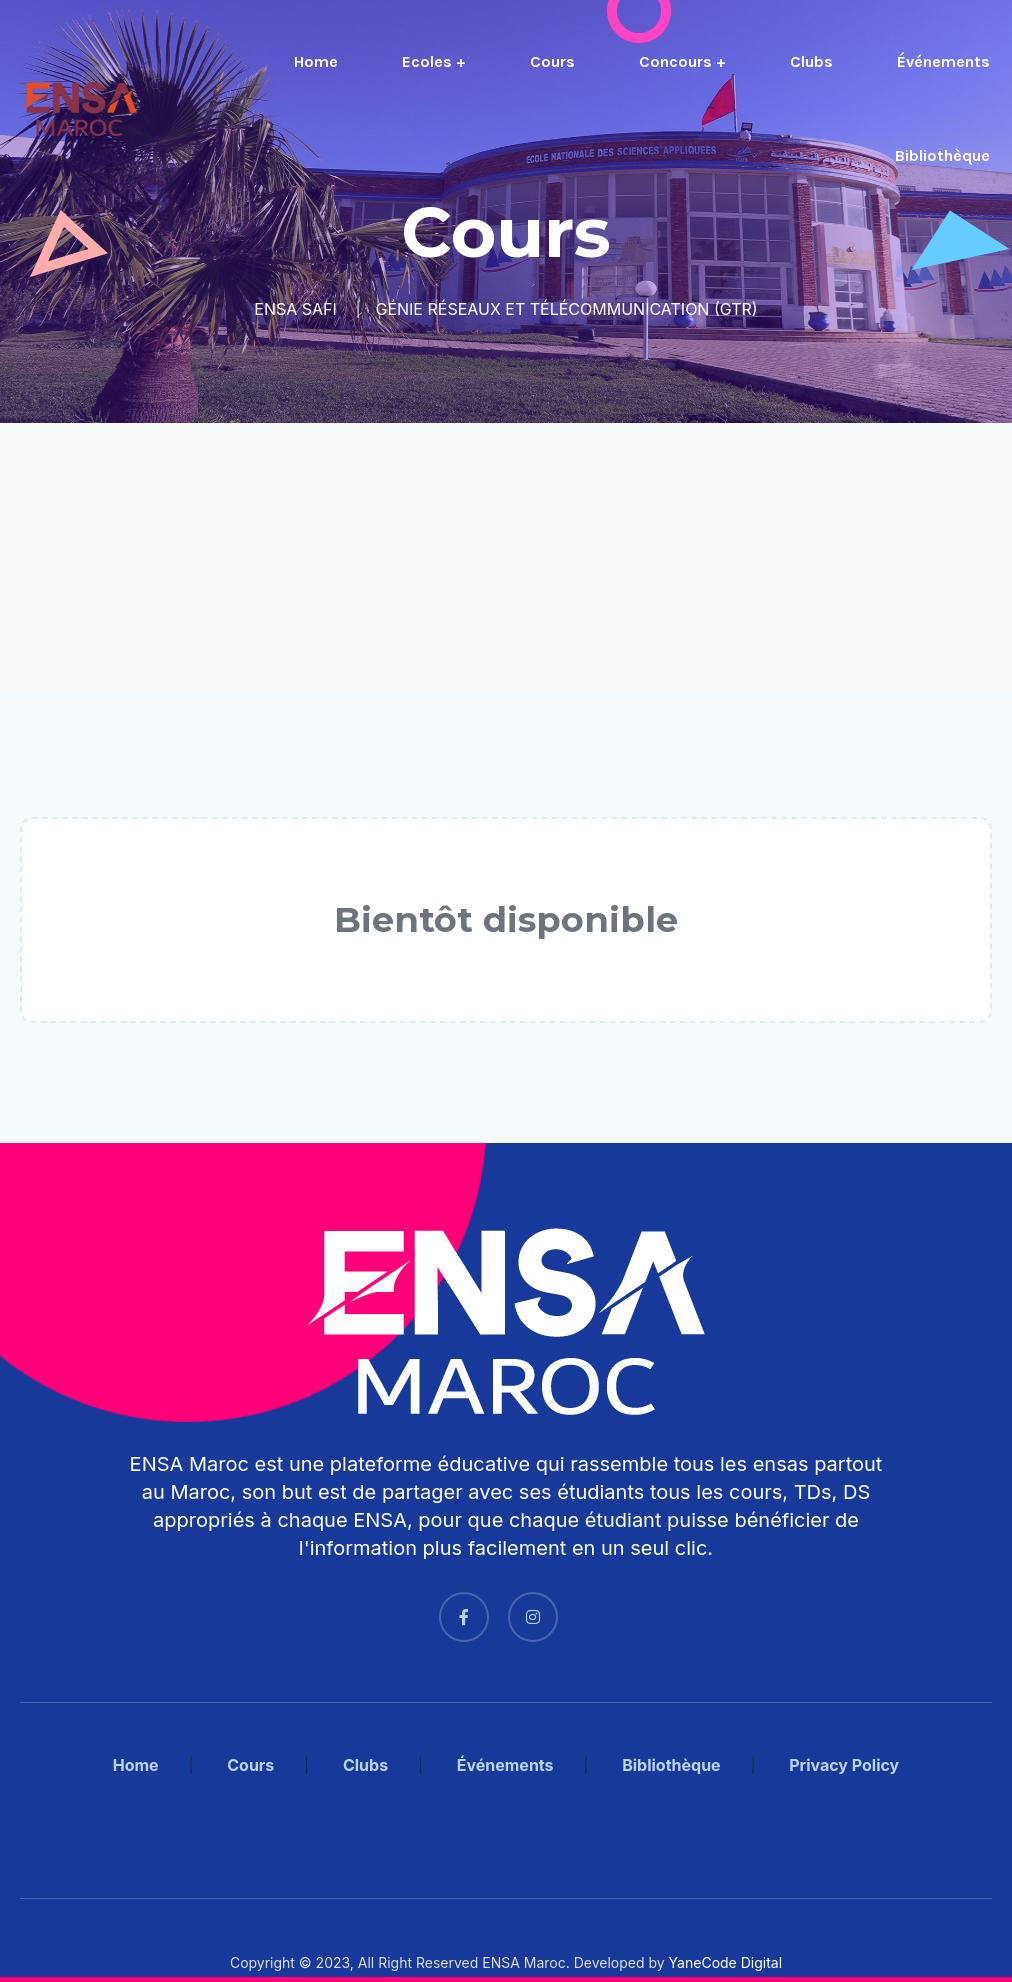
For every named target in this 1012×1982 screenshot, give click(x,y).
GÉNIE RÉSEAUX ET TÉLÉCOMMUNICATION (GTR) (566, 309)
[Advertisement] (506, 560)
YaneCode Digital (725, 1962)
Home (316, 61)
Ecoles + (434, 61)
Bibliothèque (942, 155)
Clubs (811, 61)
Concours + (682, 61)
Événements (943, 61)
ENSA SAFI (295, 309)
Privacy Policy (844, 1765)
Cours (552, 61)
